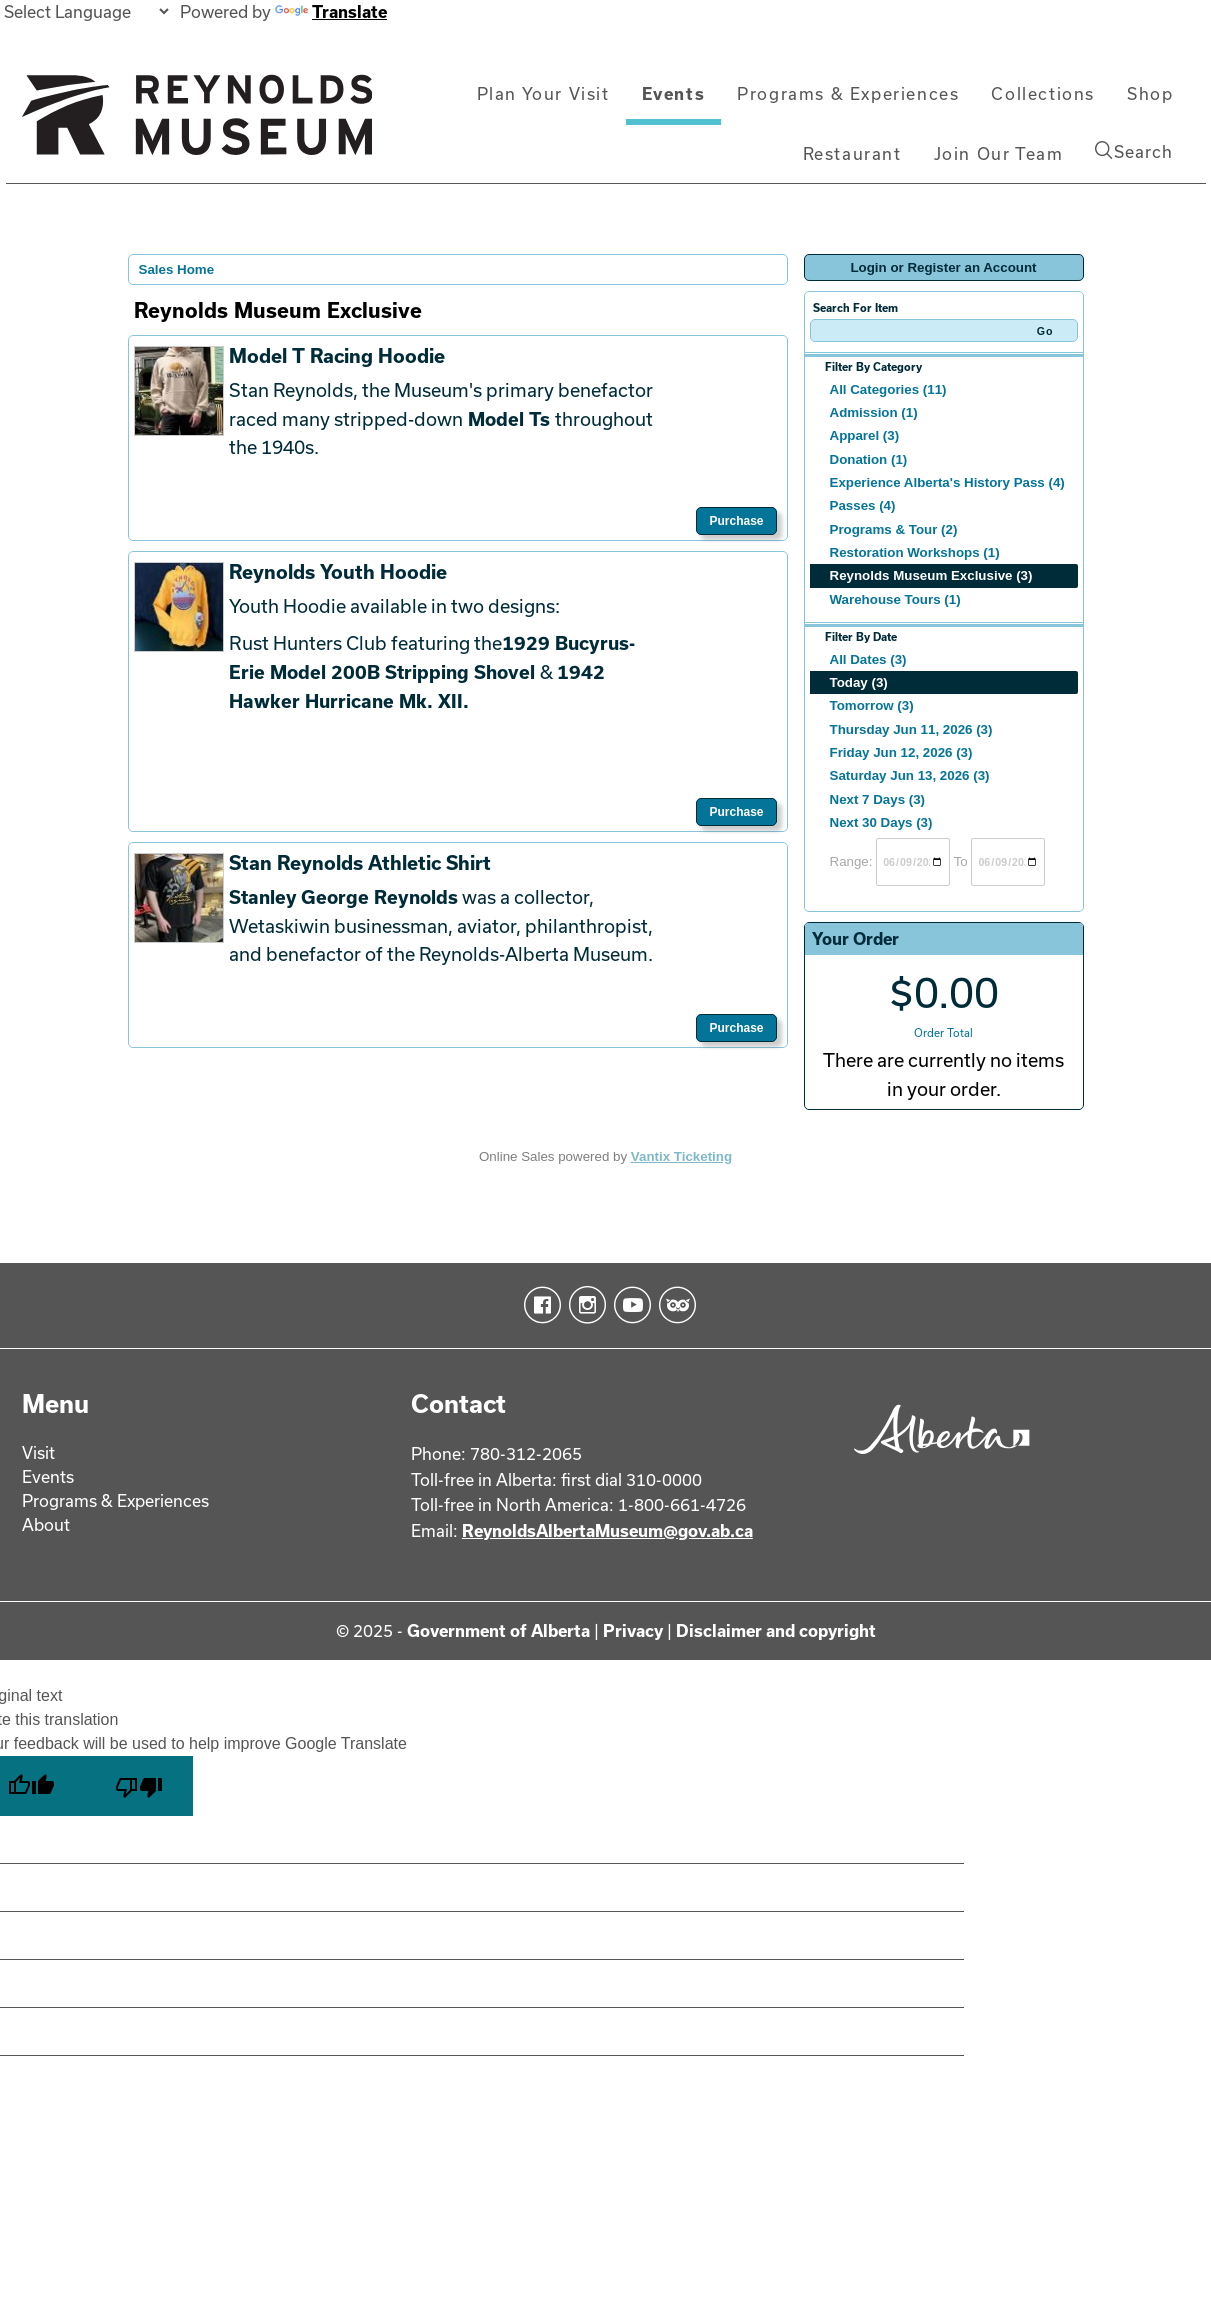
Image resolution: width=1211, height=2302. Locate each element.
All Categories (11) (888, 389)
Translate (331, 11)
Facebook (538, 1305)
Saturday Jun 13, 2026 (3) (910, 775)
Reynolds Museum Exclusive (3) (931, 575)
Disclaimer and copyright (776, 1630)
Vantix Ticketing (681, 1156)
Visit (38, 1452)
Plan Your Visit (543, 93)
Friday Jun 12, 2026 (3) (901, 752)
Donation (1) (869, 459)
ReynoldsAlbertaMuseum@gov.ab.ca (607, 1530)
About (46, 1524)
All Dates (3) (868, 659)
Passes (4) (863, 505)
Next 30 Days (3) (881, 822)
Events (674, 93)
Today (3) (859, 682)
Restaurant (852, 153)
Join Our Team (999, 153)
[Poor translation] (139, 1786)
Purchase (736, 521)
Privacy (633, 1630)
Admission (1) (874, 412)
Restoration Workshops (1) (915, 552)
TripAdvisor (673, 1305)
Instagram (583, 1305)
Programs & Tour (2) (894, 529)
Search (1134, 151)
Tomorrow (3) (872, 705)
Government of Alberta (498, 1630)
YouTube (628, 1305)
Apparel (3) (865, 435)
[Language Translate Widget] (86, 11)
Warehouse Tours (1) (895, 599)
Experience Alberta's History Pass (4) (947, 482)
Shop (1150, 93)
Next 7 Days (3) (878, 799)
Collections (1043, 93)
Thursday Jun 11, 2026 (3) (911, 729)
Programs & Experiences (848, 93)
